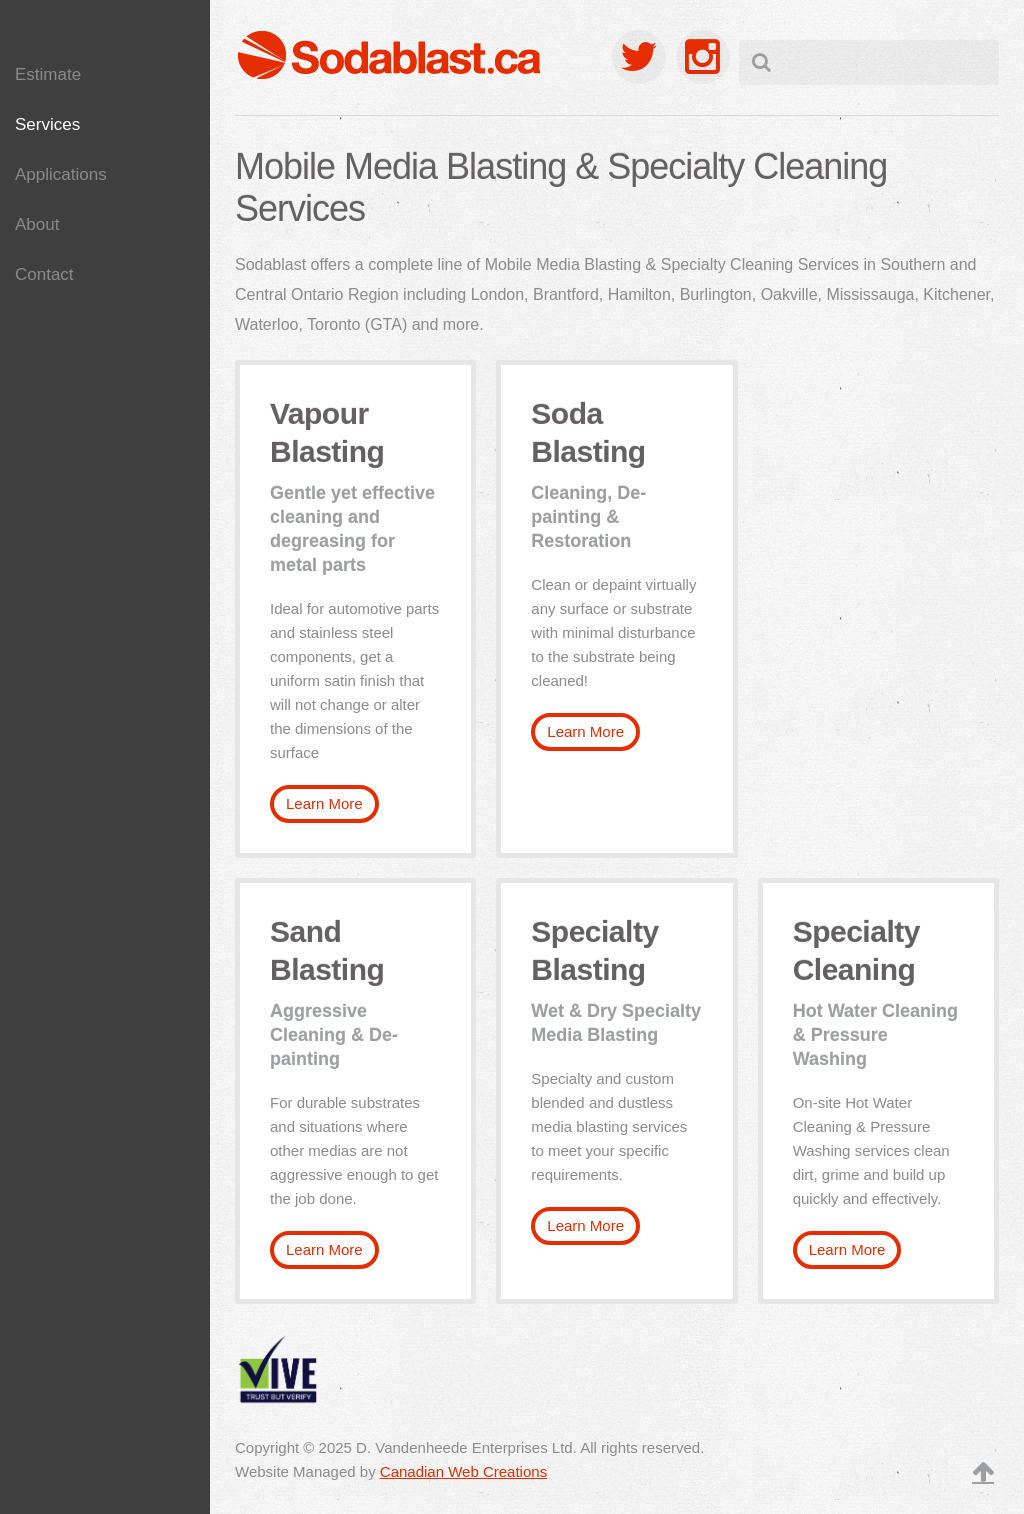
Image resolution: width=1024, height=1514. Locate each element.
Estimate (48, 74)
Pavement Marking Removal (92, 323)
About (37, 224)
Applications (61, 174)
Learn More (324, 803)
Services (47, 124)
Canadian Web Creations (463, 1471)
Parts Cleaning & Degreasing (86, 382)
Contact (44, 274)
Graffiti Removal (83, 429)
